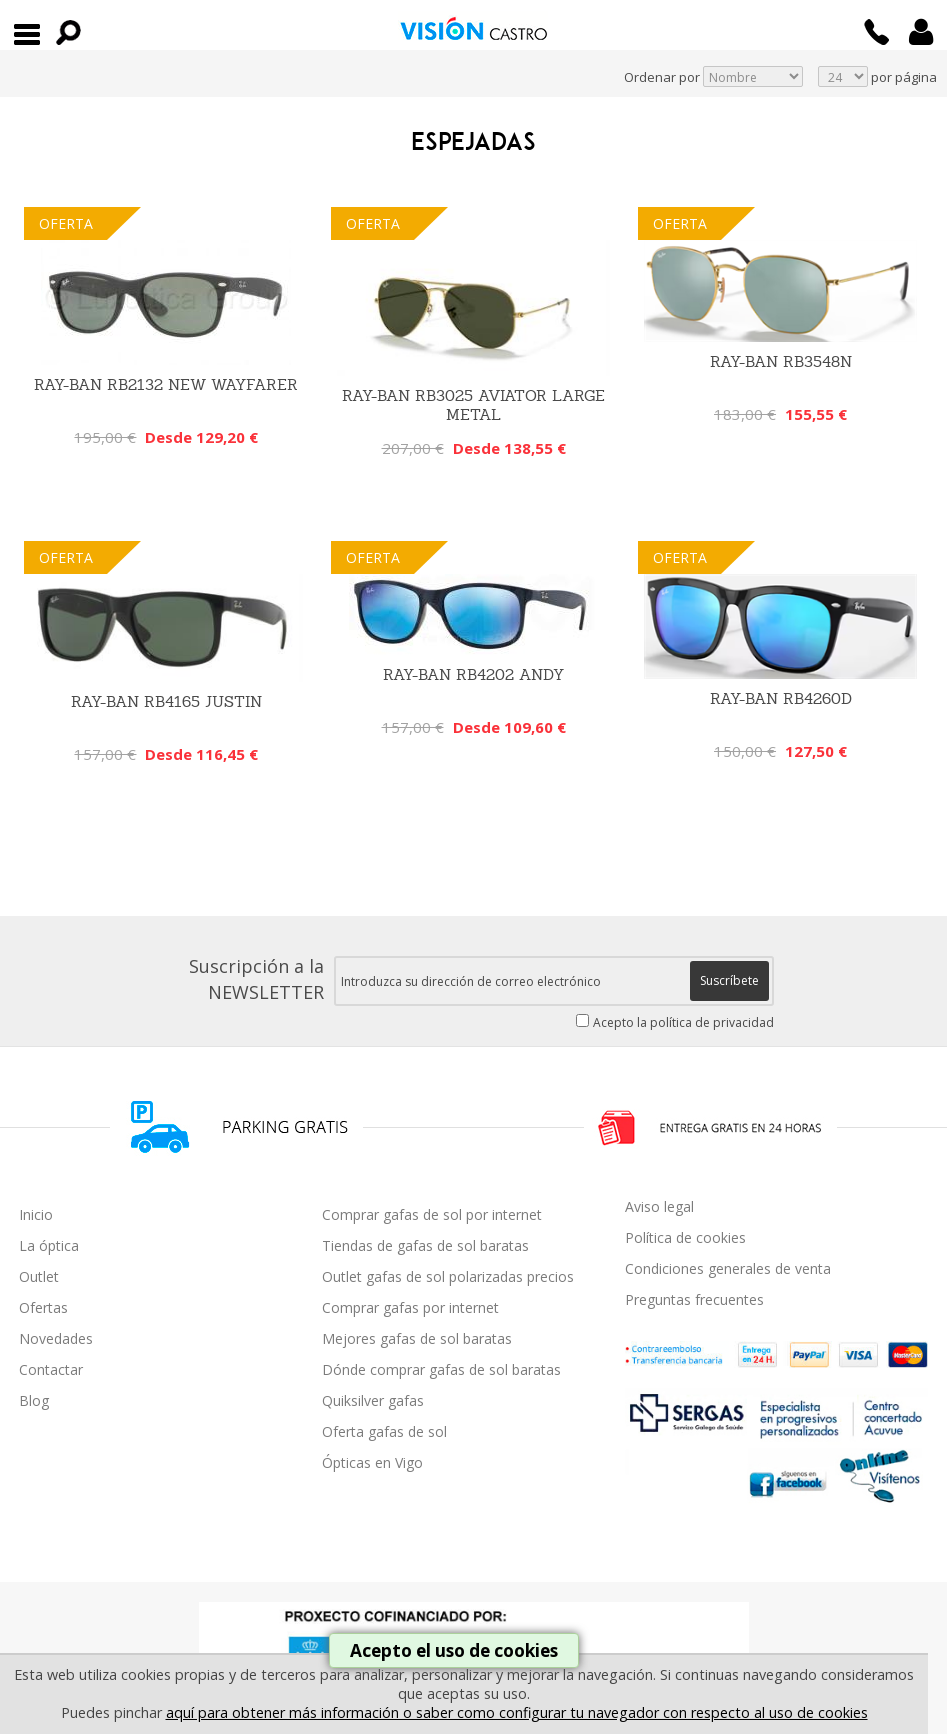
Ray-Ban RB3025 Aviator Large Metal (473, 405)
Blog (34, 1400)
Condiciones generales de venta (728, 1268)
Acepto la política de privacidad (683, 1022)
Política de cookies (685, 1237)
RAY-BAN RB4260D (781, 698)
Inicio (36, 1214)
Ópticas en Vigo (372, 1462)
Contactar (51, 1369)
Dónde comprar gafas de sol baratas (441, 1369)
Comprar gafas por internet (410, 1307)
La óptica (49, 1245)
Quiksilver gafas (373, 1400)
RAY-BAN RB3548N (781, 361)
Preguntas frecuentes (694, 1299)
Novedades (56, 1338)
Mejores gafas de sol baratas (417, 1338)
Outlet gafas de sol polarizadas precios (448, 1276)
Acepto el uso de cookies (454, 1650)
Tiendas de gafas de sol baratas (425, 1245)
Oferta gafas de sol (384, 1431)
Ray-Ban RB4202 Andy (473, 674)
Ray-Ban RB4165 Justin (166, 701)
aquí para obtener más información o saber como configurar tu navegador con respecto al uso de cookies (517, 1712)
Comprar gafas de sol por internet (432, 1214)
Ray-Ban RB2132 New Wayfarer (166, 384)
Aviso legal (659, 1206)
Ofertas (43, 1307)
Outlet (39, 1276)
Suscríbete (729, 980)
